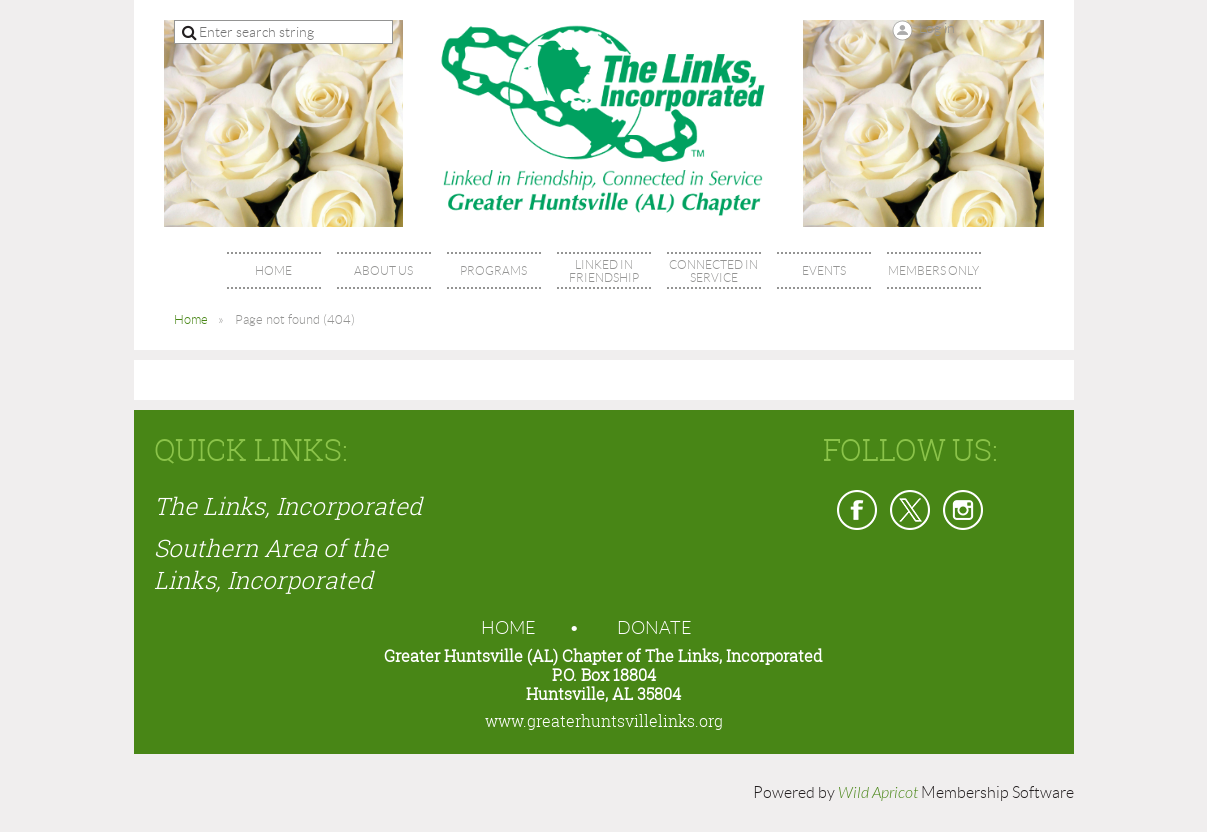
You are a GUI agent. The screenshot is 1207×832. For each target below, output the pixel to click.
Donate (654, 628)
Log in (937, 28)
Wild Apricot (878, 793)
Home (191, 319)
